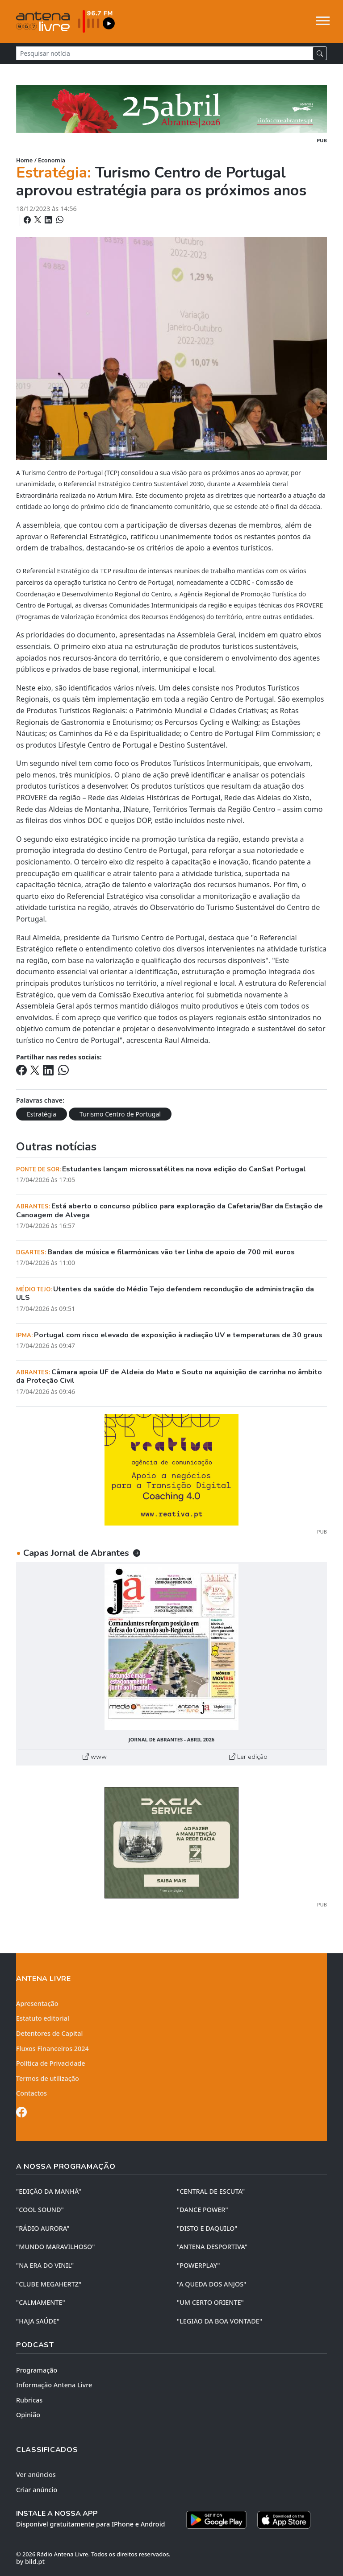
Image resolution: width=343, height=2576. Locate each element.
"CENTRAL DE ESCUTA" (211, 2191)
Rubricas (29, 2400)
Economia (51, 160)
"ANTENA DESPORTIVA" (212, 2246)
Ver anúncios (36, 2474)
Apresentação (37, 2003)
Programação (36, 2370)
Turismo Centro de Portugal (120, 1114)
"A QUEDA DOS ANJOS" (211, 2284)
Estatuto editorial (42, 2018)
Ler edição (248, 1756)
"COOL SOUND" (40, 2209)
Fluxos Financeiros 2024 (52, 2048)
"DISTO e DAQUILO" (207, 2228)
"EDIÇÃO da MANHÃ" (48, 2191)
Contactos (31, 2093)
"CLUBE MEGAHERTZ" (48, 2284)
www (95, 1756)
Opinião (28, 2415)
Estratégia (41, 1114)
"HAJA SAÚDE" (37, 2321)
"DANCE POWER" (202, 2209)
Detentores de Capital (49, 2033)
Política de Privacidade (50, 2063)
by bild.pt (30, 2561)
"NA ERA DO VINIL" (45, 2265)
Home (24, 160)
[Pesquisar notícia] (164, 53)
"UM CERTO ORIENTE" (210, 2302)
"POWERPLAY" (198, 2265)
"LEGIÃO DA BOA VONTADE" (219, 2321)
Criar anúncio (36, 2489)
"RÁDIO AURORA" (42, 2228)
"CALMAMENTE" (40, 2302)
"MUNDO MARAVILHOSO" (55, 2246)
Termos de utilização (47, 2078)
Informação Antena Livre (54, 2385)
